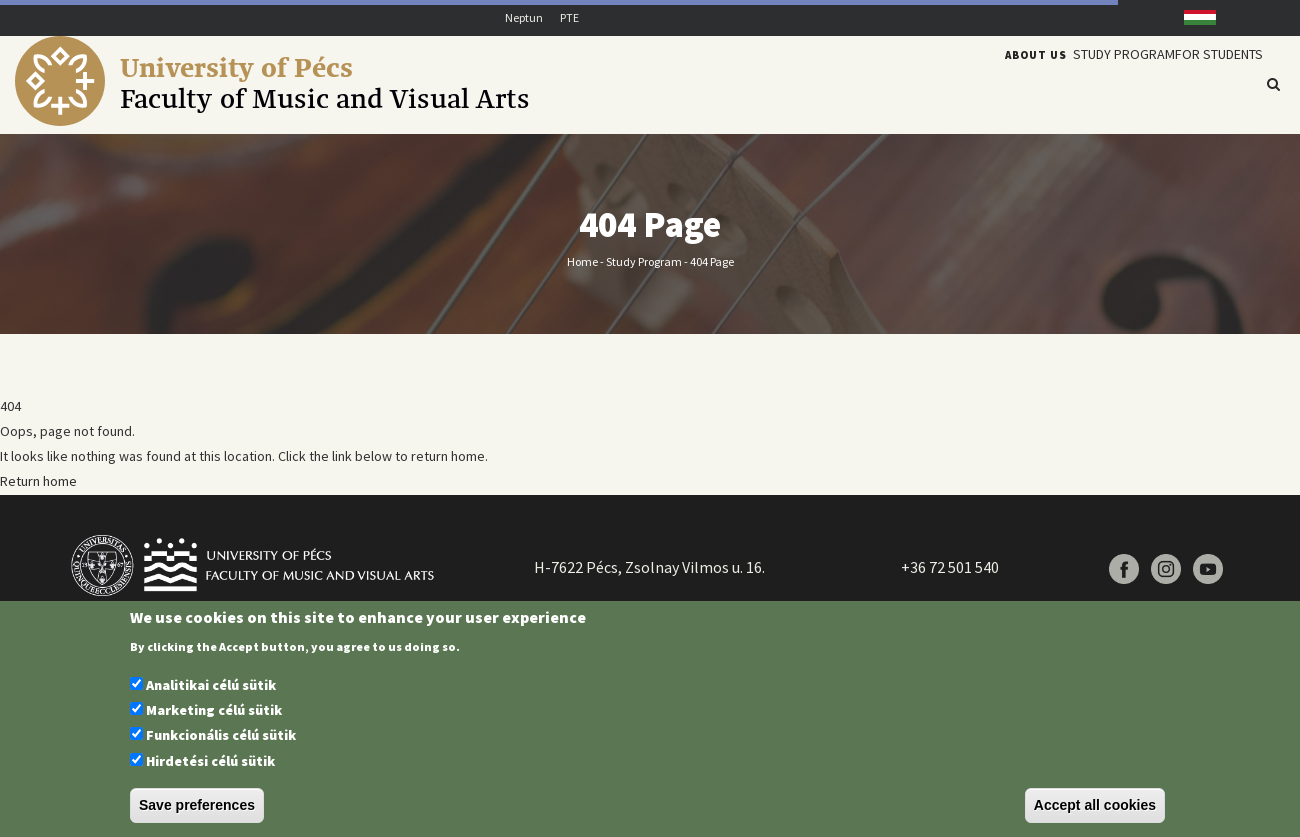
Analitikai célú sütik (211, 685)
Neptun (524, 17)
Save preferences (197, 805)
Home (582, 260)
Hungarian (1192, 17)
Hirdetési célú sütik (210, 761)
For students (1209, 83)
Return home (38, 481)
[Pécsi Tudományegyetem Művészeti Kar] (330, 121)
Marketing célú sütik (214, 710)
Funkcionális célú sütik (221, 735)
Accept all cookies (1095, 805)
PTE (569, 17)
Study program (1097, 83)
